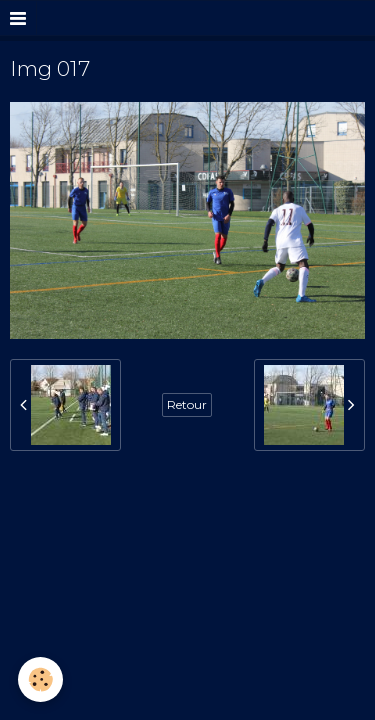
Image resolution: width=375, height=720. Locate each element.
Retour (187, 404)
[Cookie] (40, 679)
